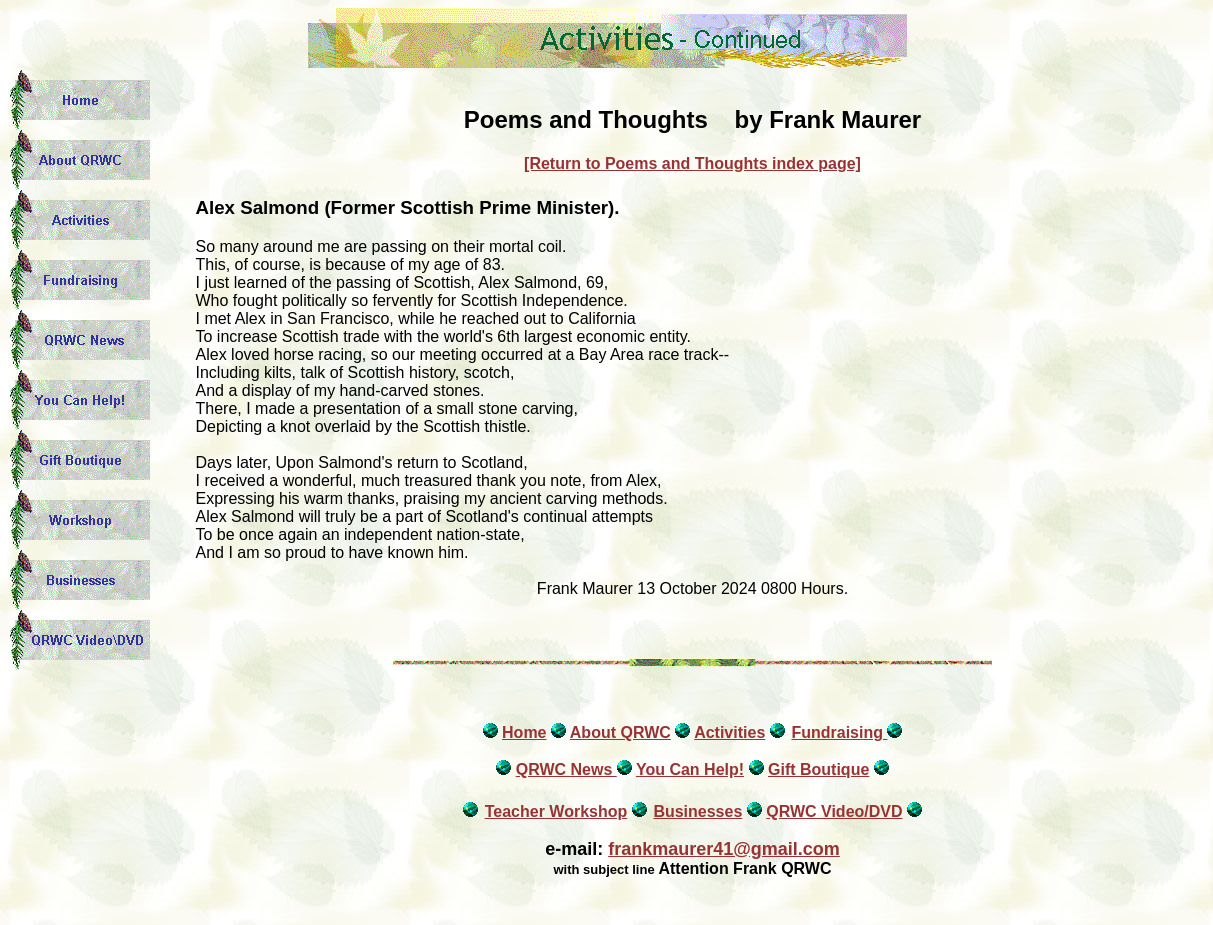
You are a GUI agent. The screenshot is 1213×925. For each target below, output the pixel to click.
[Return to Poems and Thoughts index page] (692, 163)
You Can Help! (690, 769)
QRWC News (566, 769)
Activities (729, 732)
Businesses (697, 811)
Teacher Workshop (556, 811)
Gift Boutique (818, 769)
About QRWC (620, 732)
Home (524, 732)
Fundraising (839, 732)
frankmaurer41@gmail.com (724, 849)
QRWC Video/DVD (834, 811)
